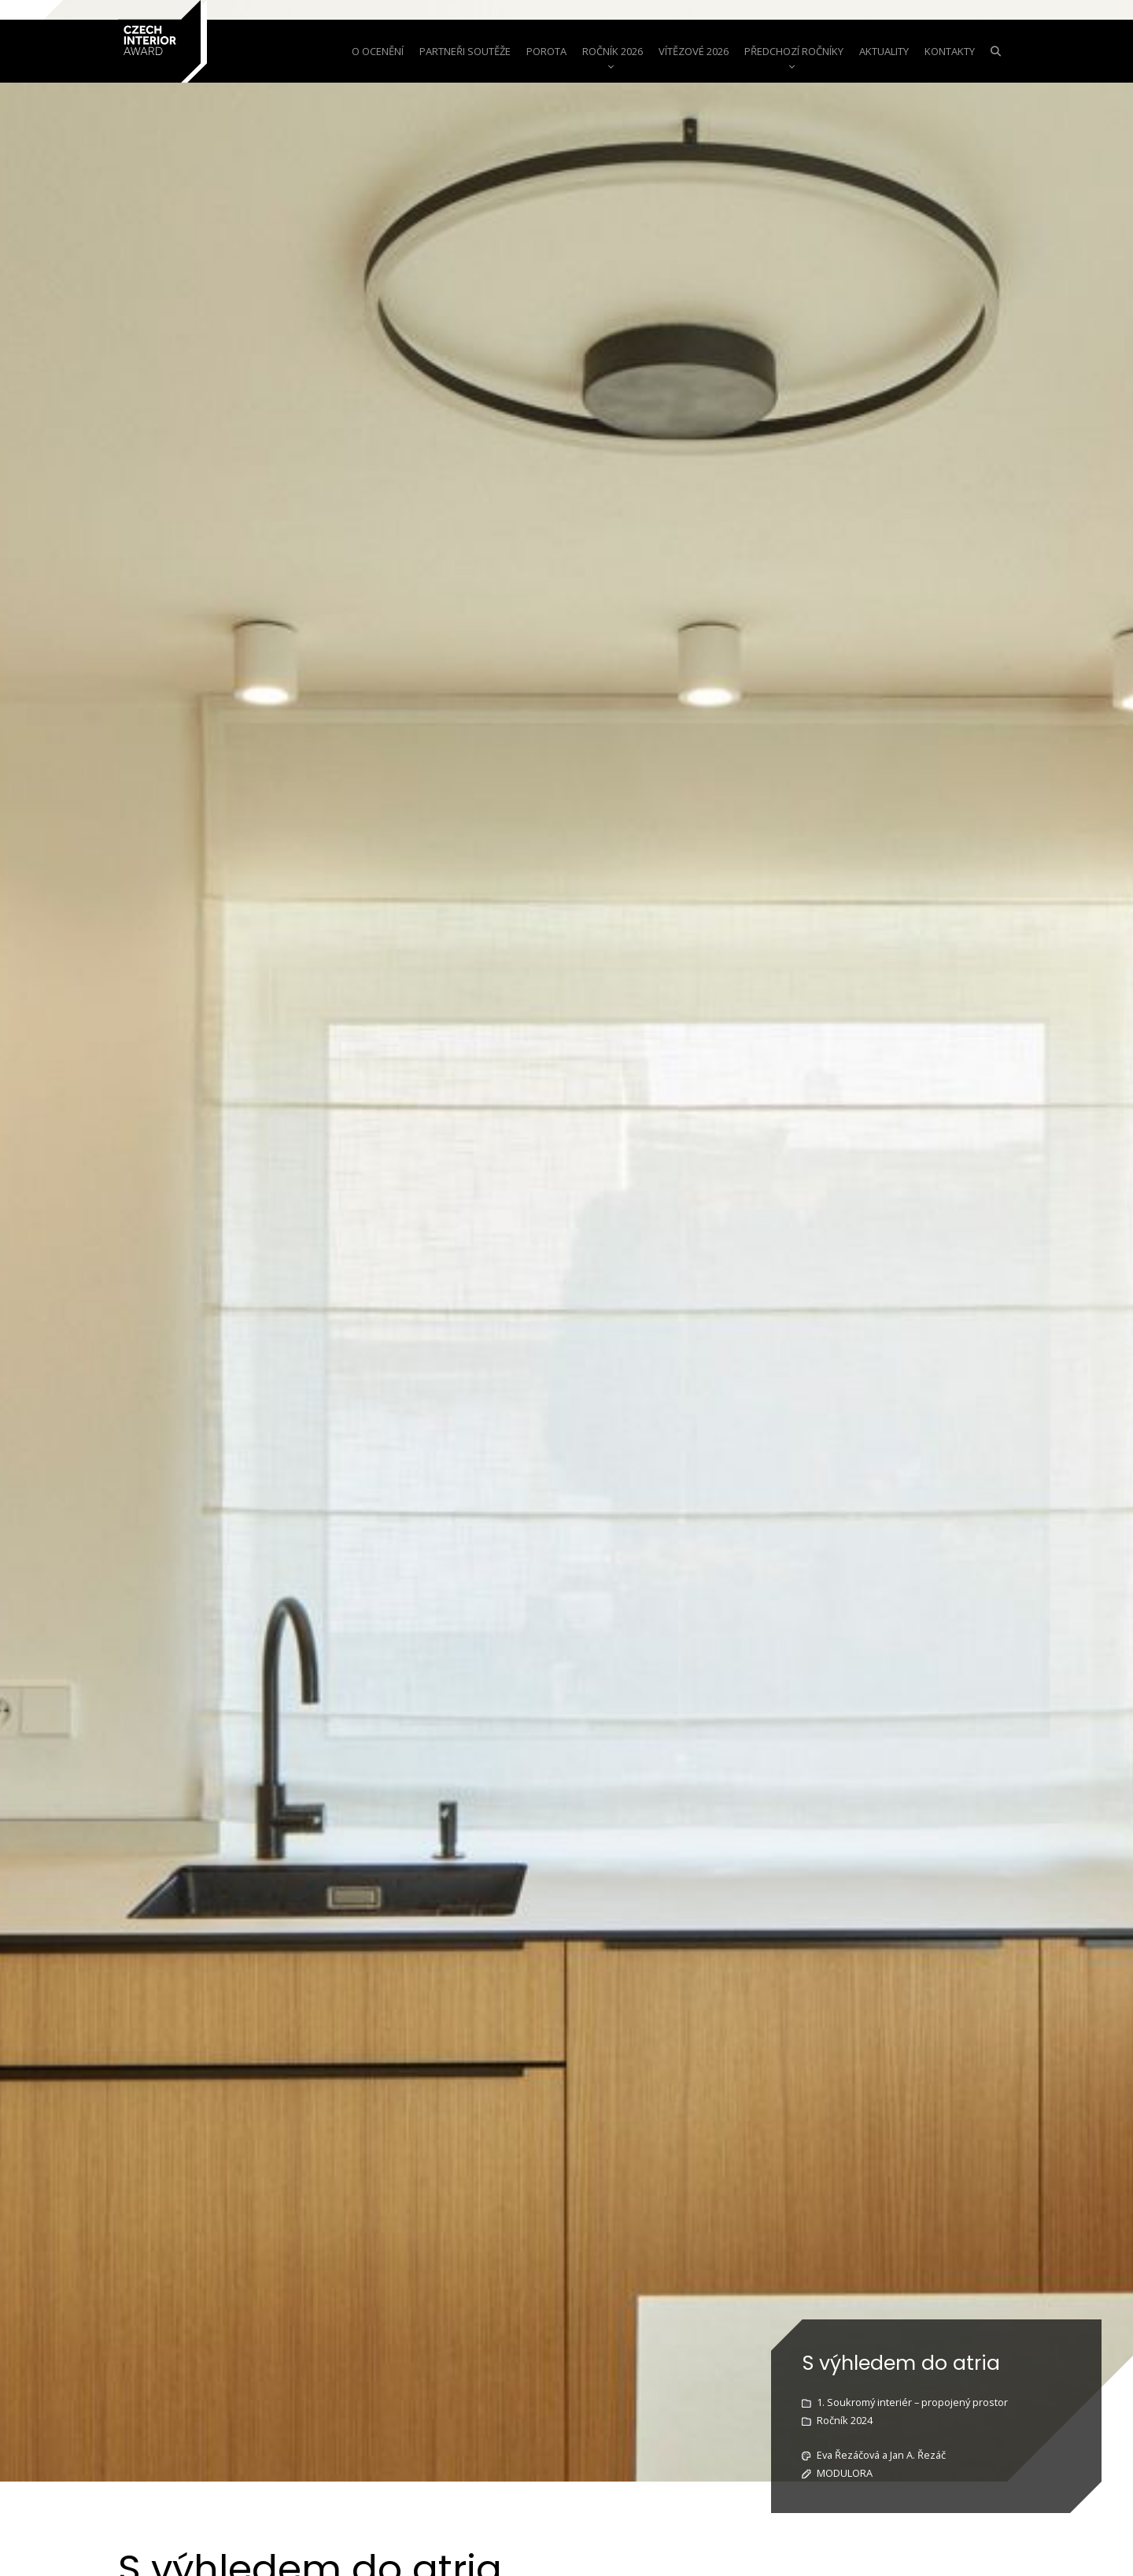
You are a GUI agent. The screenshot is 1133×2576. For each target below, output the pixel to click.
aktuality (884, 51)
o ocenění (378, 51)
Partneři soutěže (465, 51)
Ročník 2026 (612, 51)
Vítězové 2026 (694, 51)
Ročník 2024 (845, 2420)
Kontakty (949, 51)
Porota (546, 51)
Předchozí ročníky (793, 51)
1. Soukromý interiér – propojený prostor (912, 2402)
